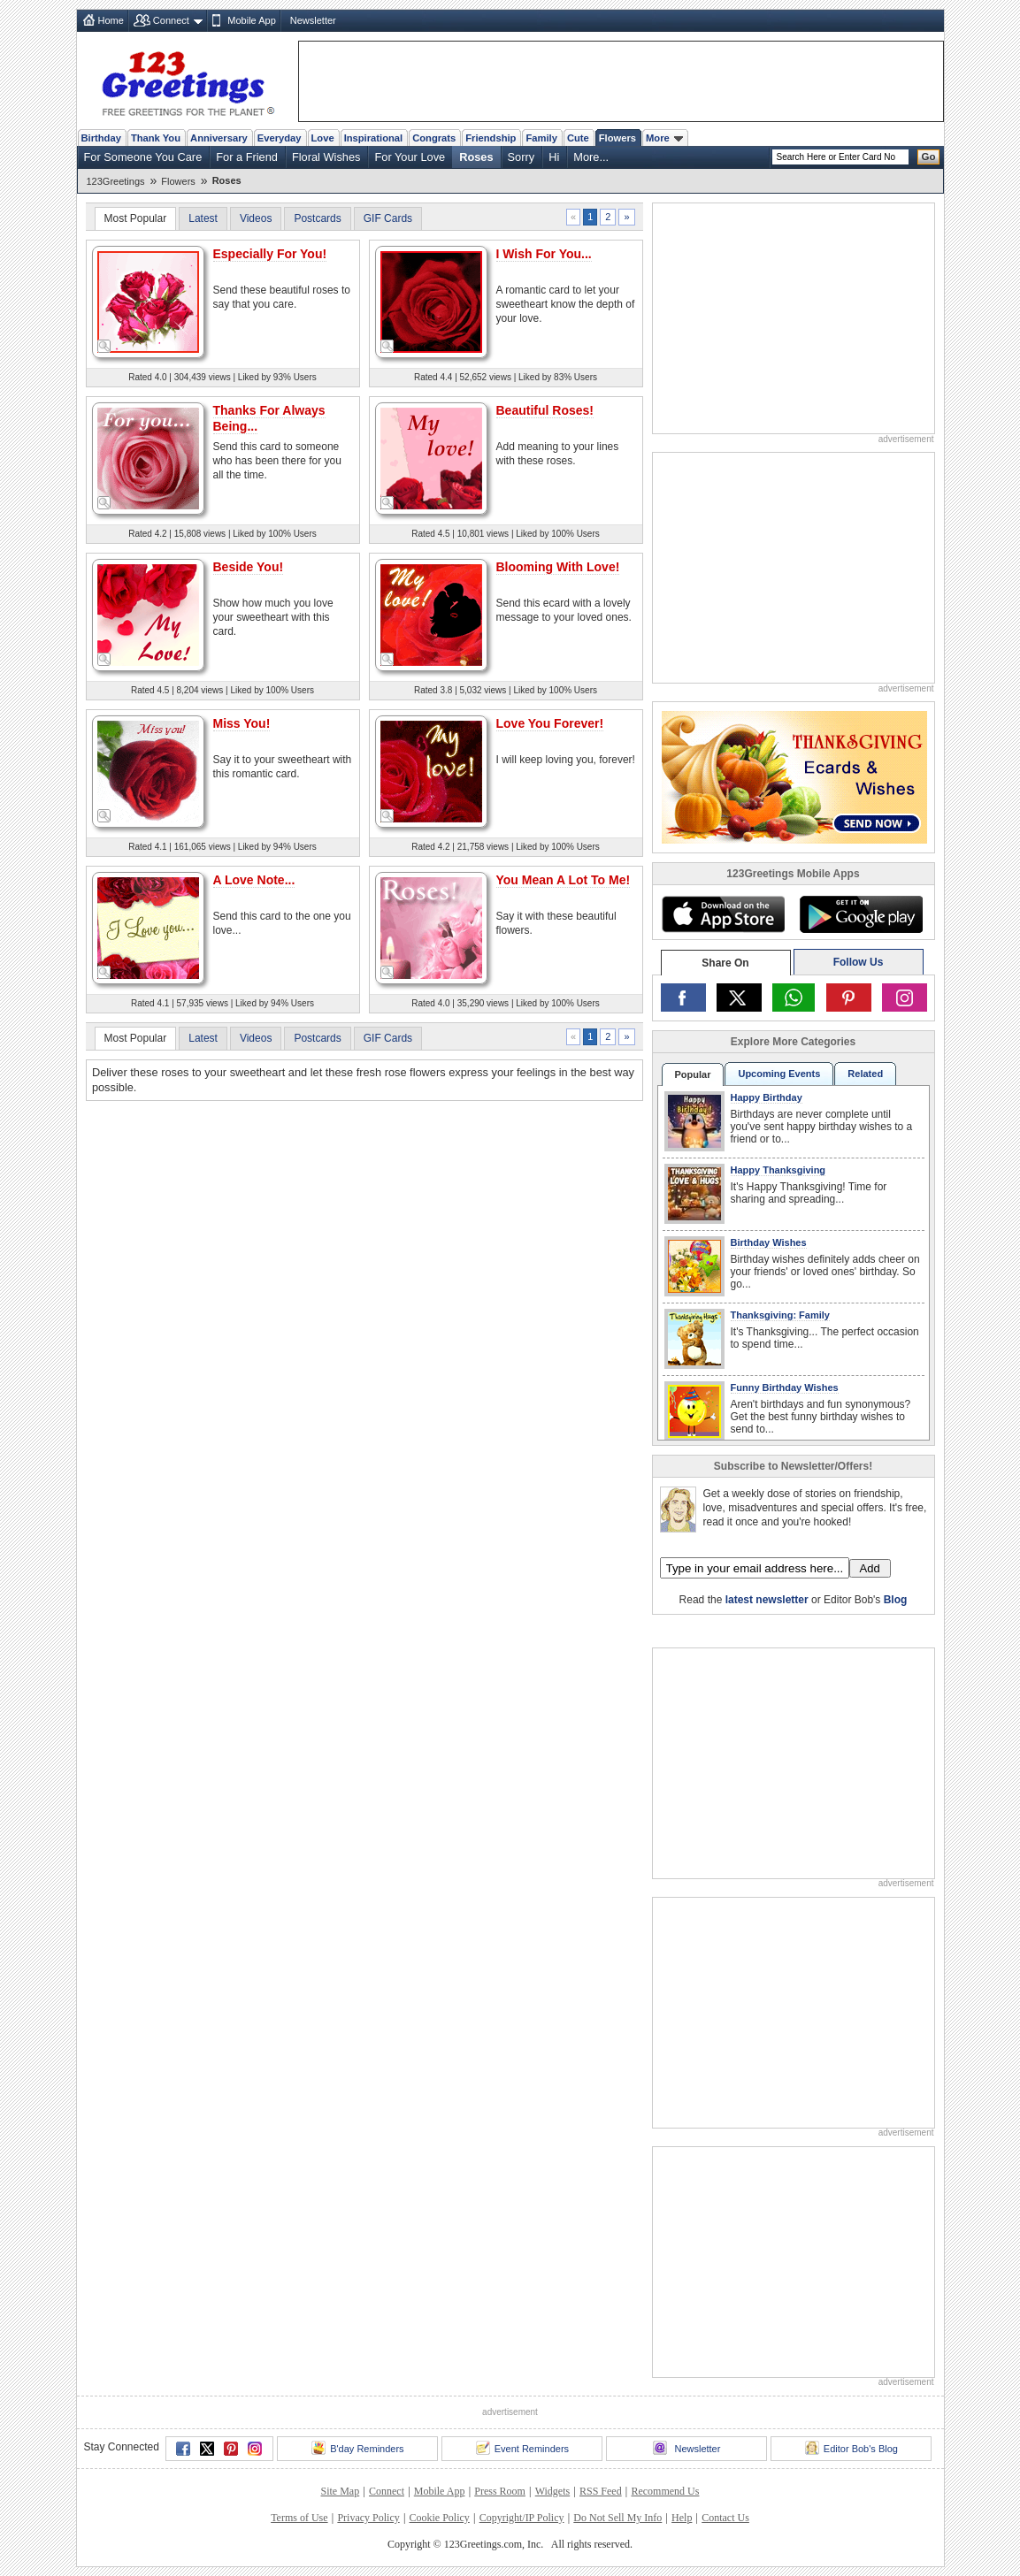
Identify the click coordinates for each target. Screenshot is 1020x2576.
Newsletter (313, 20)
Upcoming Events (779, 1073)
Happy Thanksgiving (778, 1170)
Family (540, 138)
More (664, 138)
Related (865, 1073)
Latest (203, 218)
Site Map (340, 2491)
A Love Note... (254, 880)
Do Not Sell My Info (617, 2517)
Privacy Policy (368, 2517)
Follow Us (858, 962)
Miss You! (242, 723)
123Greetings (116, 181)
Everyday (279, 138)
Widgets (553, 2491)
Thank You (155, 138)
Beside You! (248, 567)
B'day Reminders (357, 2448)
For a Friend (247, 157)
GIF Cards (388, 218)
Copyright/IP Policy (521, 2517)
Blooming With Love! (558, 567)
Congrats (434, 138)
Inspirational (373, 138)
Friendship (490, 138)
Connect (171, 20)
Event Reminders (522, 2448)
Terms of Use (299, 2517)
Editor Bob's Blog (851, 2448)
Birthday (101, 138)
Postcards (317, 218)
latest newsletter (767, 1600)
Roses (476, 157)
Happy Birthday (766, 1097)
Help (681, 2517)
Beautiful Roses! (545, 410)
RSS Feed (600, 2491)
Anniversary (219, 138)
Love (322, 138)
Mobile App (251, 20)
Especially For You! (270, 254)
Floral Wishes (326, 157)
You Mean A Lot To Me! (563, 880)
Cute (578, 138)
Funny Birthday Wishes (785, 1387)
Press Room (499, 2491)
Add (870, 1568)
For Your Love (409, 157)
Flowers (617, 138)
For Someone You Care (143, 157)
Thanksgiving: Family (780, 1315)
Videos (256, 218)
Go (929, 156)
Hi (553, 157)
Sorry (521, 157)
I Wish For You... (544, 254)
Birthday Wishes (769, 1242)
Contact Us (725, 2517)
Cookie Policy (440, 2517)
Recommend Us (665, 2491)
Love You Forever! (550, 723)
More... (591, 157)
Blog (896, 1600)
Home (111, 20)
